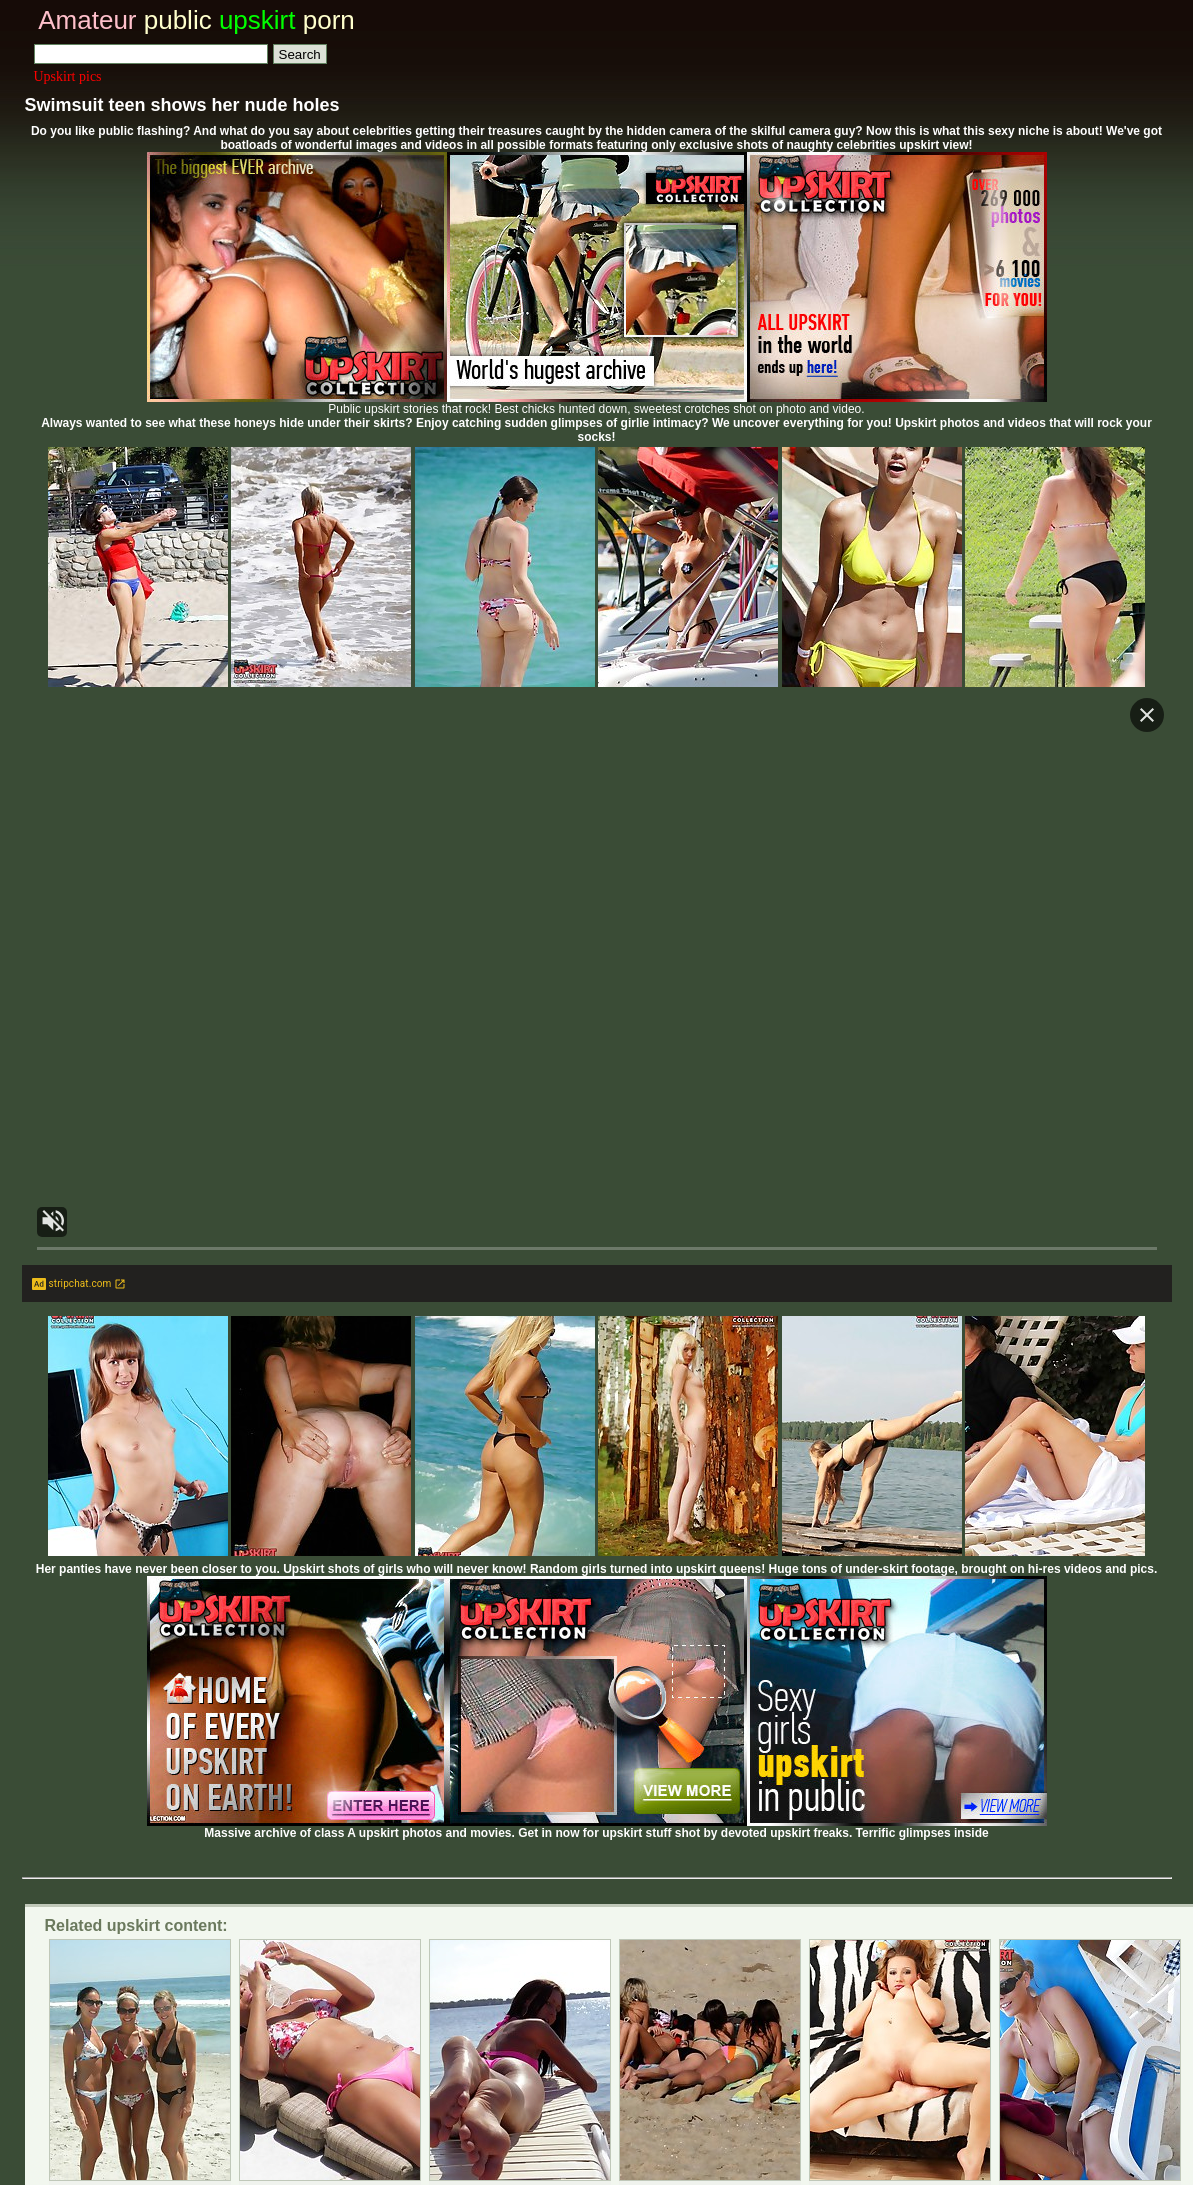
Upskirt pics (68, 76)
